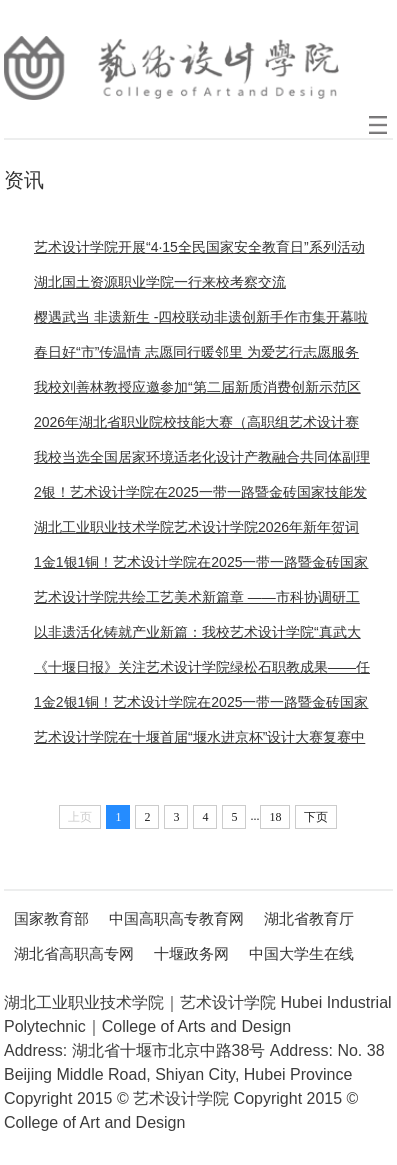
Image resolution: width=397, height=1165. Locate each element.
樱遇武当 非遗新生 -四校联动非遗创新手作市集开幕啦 (201, 317)
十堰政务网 (191, 953)
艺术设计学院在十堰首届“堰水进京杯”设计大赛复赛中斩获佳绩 (199, 742)
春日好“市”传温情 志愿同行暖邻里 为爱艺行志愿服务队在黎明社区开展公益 (196, 357)
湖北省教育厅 (309, 918)
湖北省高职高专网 (74, 953)
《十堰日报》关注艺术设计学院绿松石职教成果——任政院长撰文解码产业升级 (202, 672)
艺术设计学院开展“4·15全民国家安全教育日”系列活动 (199, 247)
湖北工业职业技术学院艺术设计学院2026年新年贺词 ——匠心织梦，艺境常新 (196, 532)
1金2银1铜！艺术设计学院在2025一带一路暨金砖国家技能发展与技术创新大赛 (201, 707)
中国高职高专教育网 (176, 918)
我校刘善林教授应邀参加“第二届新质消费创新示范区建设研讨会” (197, 392)
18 (275, 817)
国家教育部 (51, 918)
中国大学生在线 (301, 953)
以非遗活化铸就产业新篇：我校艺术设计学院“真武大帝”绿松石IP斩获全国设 (197, 637)
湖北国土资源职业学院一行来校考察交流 (160, 282)
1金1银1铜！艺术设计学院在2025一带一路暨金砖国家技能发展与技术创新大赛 (201, 567)
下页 (316, 817)
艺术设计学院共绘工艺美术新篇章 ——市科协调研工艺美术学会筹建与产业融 (197, 602)
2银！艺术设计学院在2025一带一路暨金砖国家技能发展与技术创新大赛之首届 (200, 497)
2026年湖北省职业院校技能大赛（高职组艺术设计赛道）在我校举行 (196, 427)
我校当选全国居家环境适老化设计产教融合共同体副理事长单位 (202, 462)
